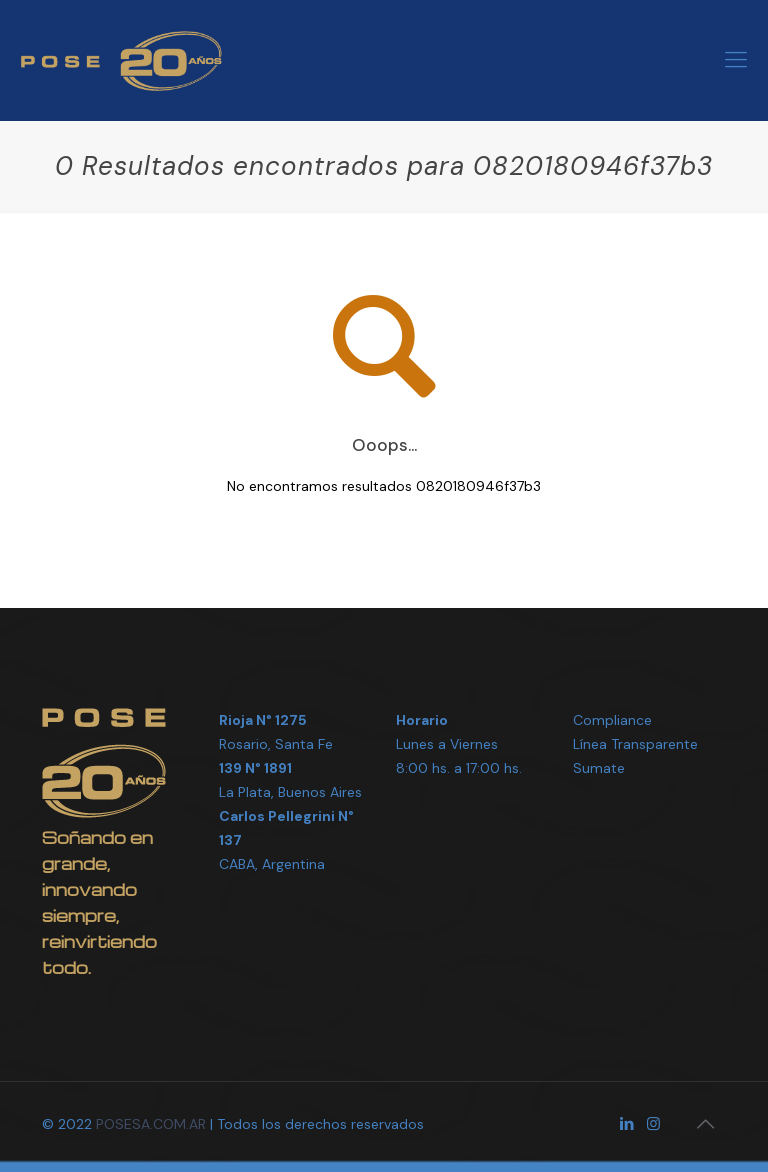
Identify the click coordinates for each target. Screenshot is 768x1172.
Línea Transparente (635, 744)
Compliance (612, 720)
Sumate (599, 768)
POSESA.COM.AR (151, 1124)
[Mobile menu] (736, 60)
